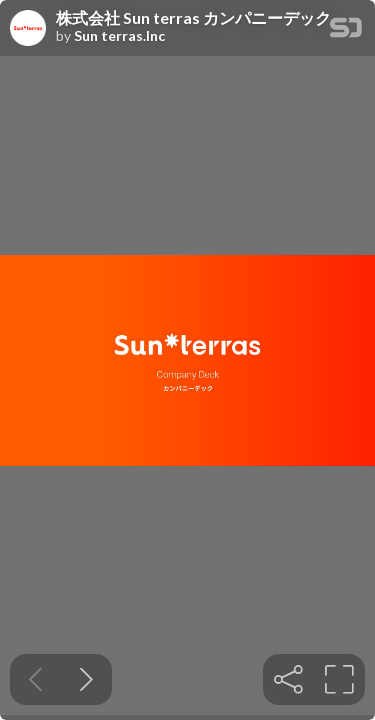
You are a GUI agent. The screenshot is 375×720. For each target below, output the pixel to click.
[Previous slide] (35, 679)
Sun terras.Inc (119, 36)
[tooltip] (288, 679)
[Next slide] (86, 679)
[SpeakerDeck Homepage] (346, 31)
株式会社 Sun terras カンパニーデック (193, 18)
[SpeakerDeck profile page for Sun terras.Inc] (28, 29)
